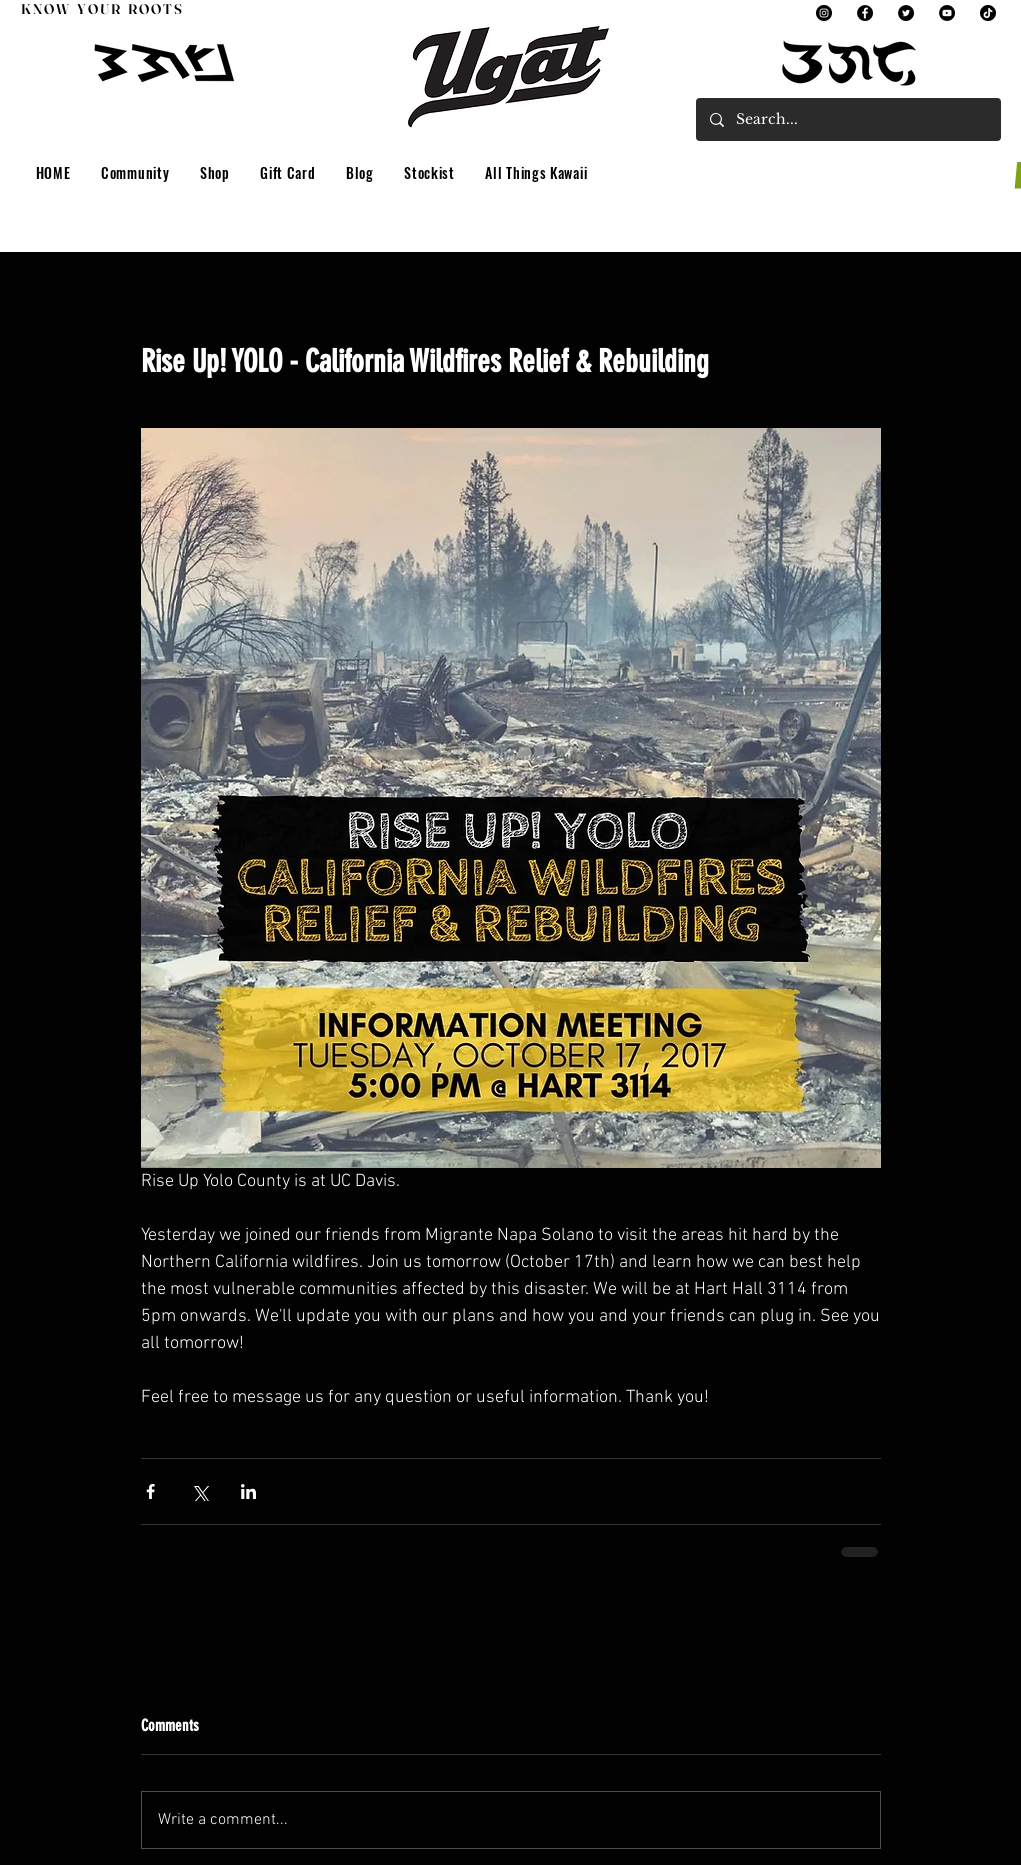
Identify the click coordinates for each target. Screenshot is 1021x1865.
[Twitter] (906, 13)
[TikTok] (988, 13)
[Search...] (847, 119)
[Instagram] (824, 13)
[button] (135, 173)
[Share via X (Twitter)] (199, 1491)
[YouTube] (947, 13)
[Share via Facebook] (150, 1491)
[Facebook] (865, 13)
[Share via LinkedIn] (248, 1491)
